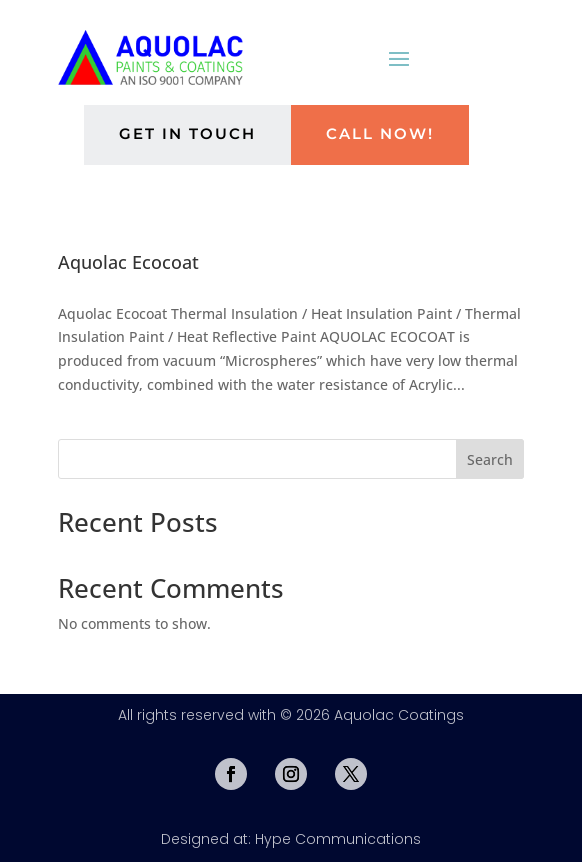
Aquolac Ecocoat (128, 262)
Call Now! (380, 134)
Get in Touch (187, 134)
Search (490, 459)
